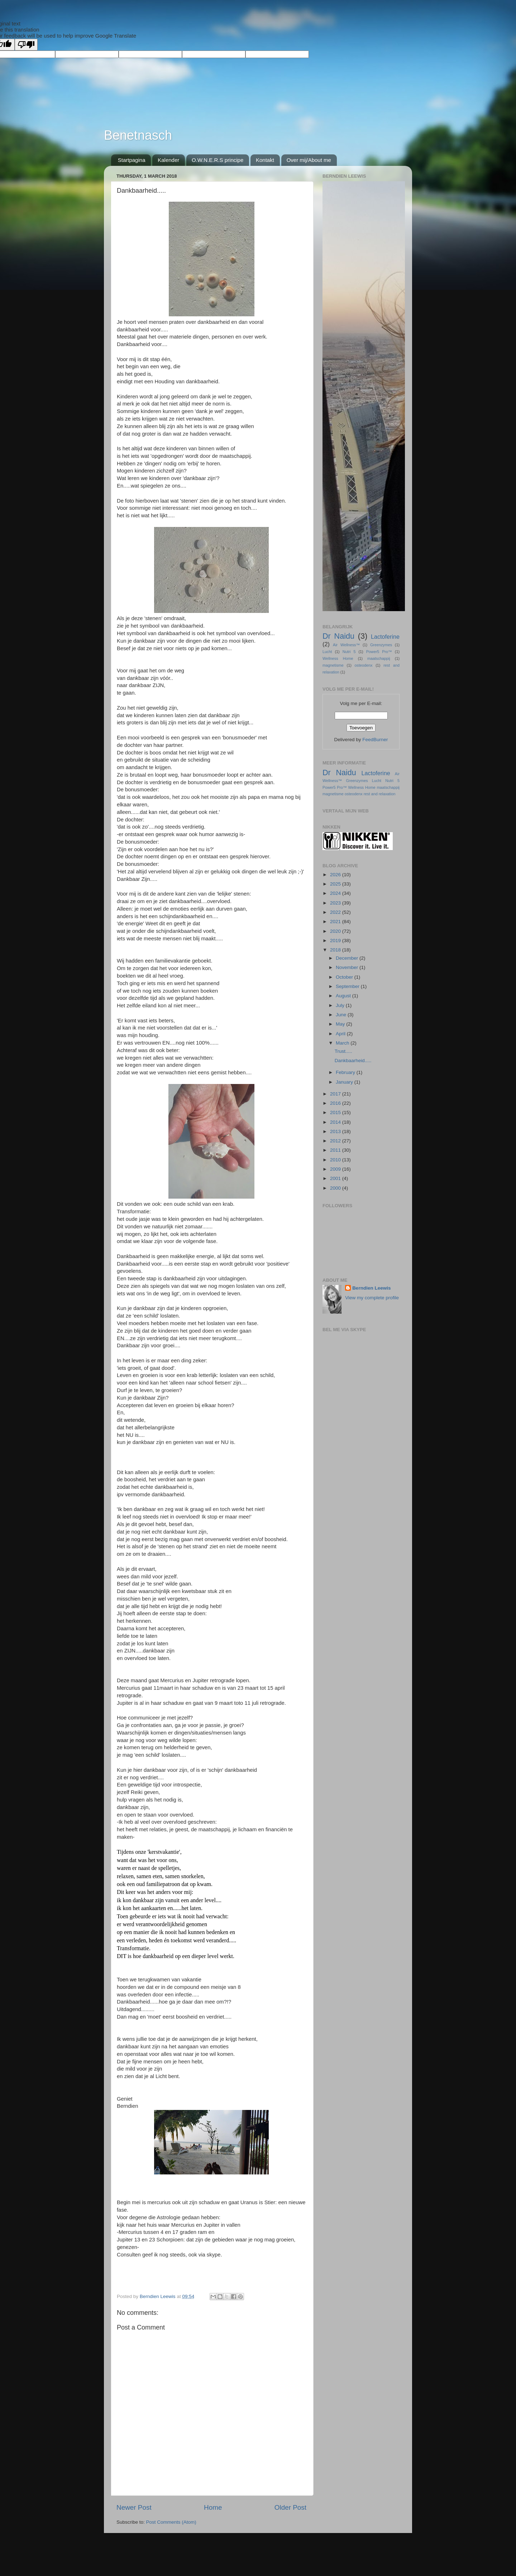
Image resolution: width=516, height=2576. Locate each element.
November (347, 967)
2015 (336, 1112)
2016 (336, 1103)
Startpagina (131, 160)
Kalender (168, 160)
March (343, 1043)
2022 (336, 912)
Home (213, 2507)
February (346, 1072)
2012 (336, 1140)
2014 (336, 1122)
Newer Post (134, 2507)
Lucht (327, 651)
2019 (336, 940)
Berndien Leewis (371, 1288)
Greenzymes (381, 645)
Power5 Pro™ (379, 651)
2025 (336, 884)
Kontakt (265, 160)
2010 (336, 1159)
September (348, 986)
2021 (336, 921)
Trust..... (343, 1051)
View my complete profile (372, 1297)
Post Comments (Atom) (171, 2522)
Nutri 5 (349, 651)
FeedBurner (375, 739)
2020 (336, 931)
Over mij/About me (309, 160)
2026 (336, 874)
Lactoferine (385, 636)
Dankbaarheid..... (353, 1060)
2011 (336, 1150)
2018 (336, 950)
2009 (336, 1169)
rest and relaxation (380, 794)
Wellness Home (337, 658)
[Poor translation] (26, 45)
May (341, 1024)
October (345, 977)
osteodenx (364, 665)
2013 (336, 1131)
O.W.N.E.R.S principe (217, 160)
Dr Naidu (338, 636)
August (344, 995)
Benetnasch (138, 135)
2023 (336, 903)
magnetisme (333, 665)
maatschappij (378, 658)
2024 (336, 893)
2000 (336, 1188)
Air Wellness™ (346, 645)
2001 (336, 1178)
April (341, 1033)
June (342, 1014)
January (345, 1082)
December (347, 958)
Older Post (290, 2507)
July (341, 1005)
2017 (336, 1094)
